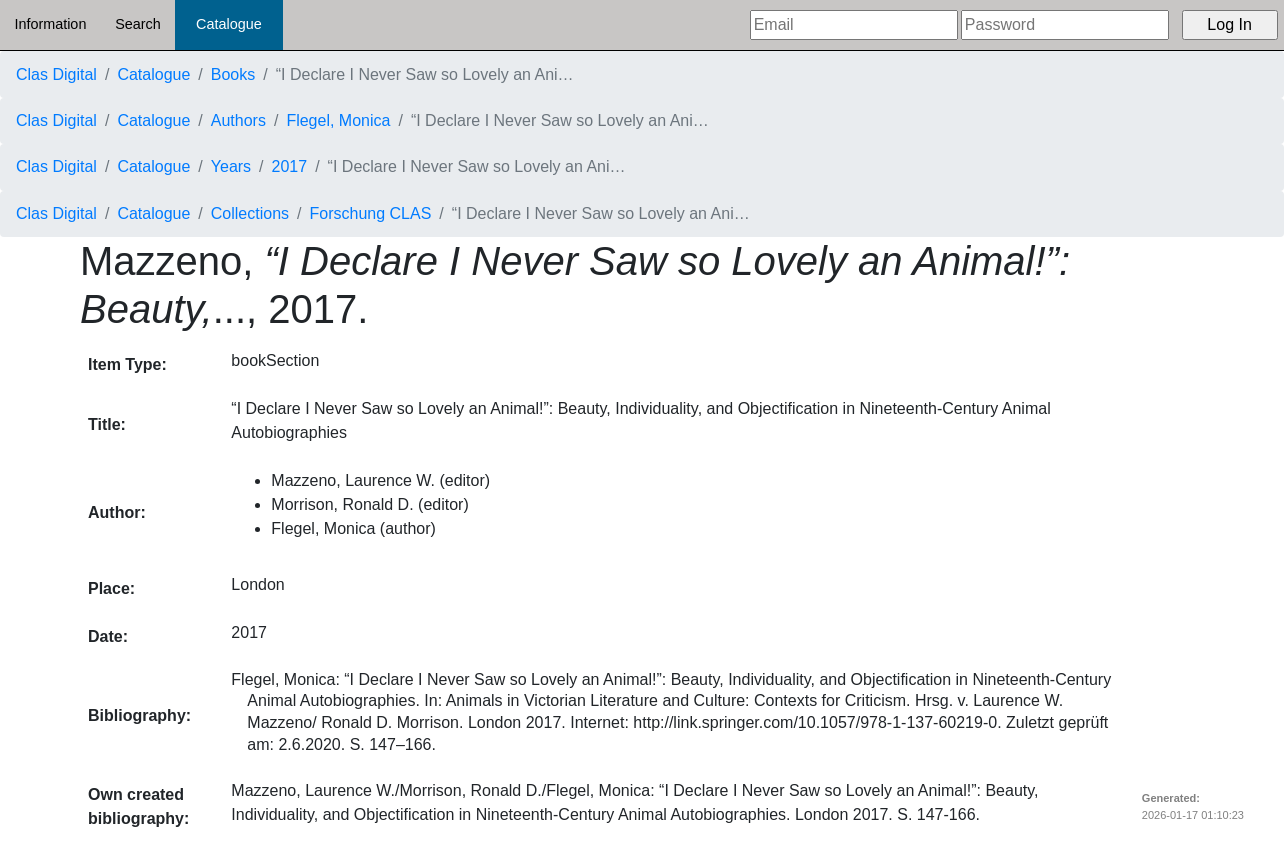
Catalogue (229, 24)
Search (138, 24)
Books (233, 74)
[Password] (1065, 25)
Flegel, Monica (338, 120)
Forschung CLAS (371, 213)
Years (231, 166)
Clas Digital (56, 74)
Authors (238, 120)
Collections (250, 213)
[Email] (854, 25)
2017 (290, 166)
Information (50, 24)
